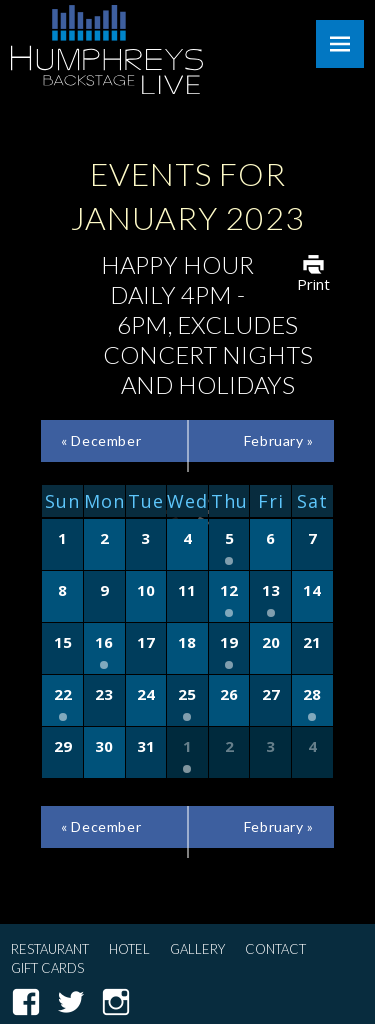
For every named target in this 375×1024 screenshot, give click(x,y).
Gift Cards (47, 968)
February (279, 440)
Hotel (129, 949)
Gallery (197, 949)
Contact (275, 949)
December (101, 440)
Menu (340, 44)
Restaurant (50, 949)
